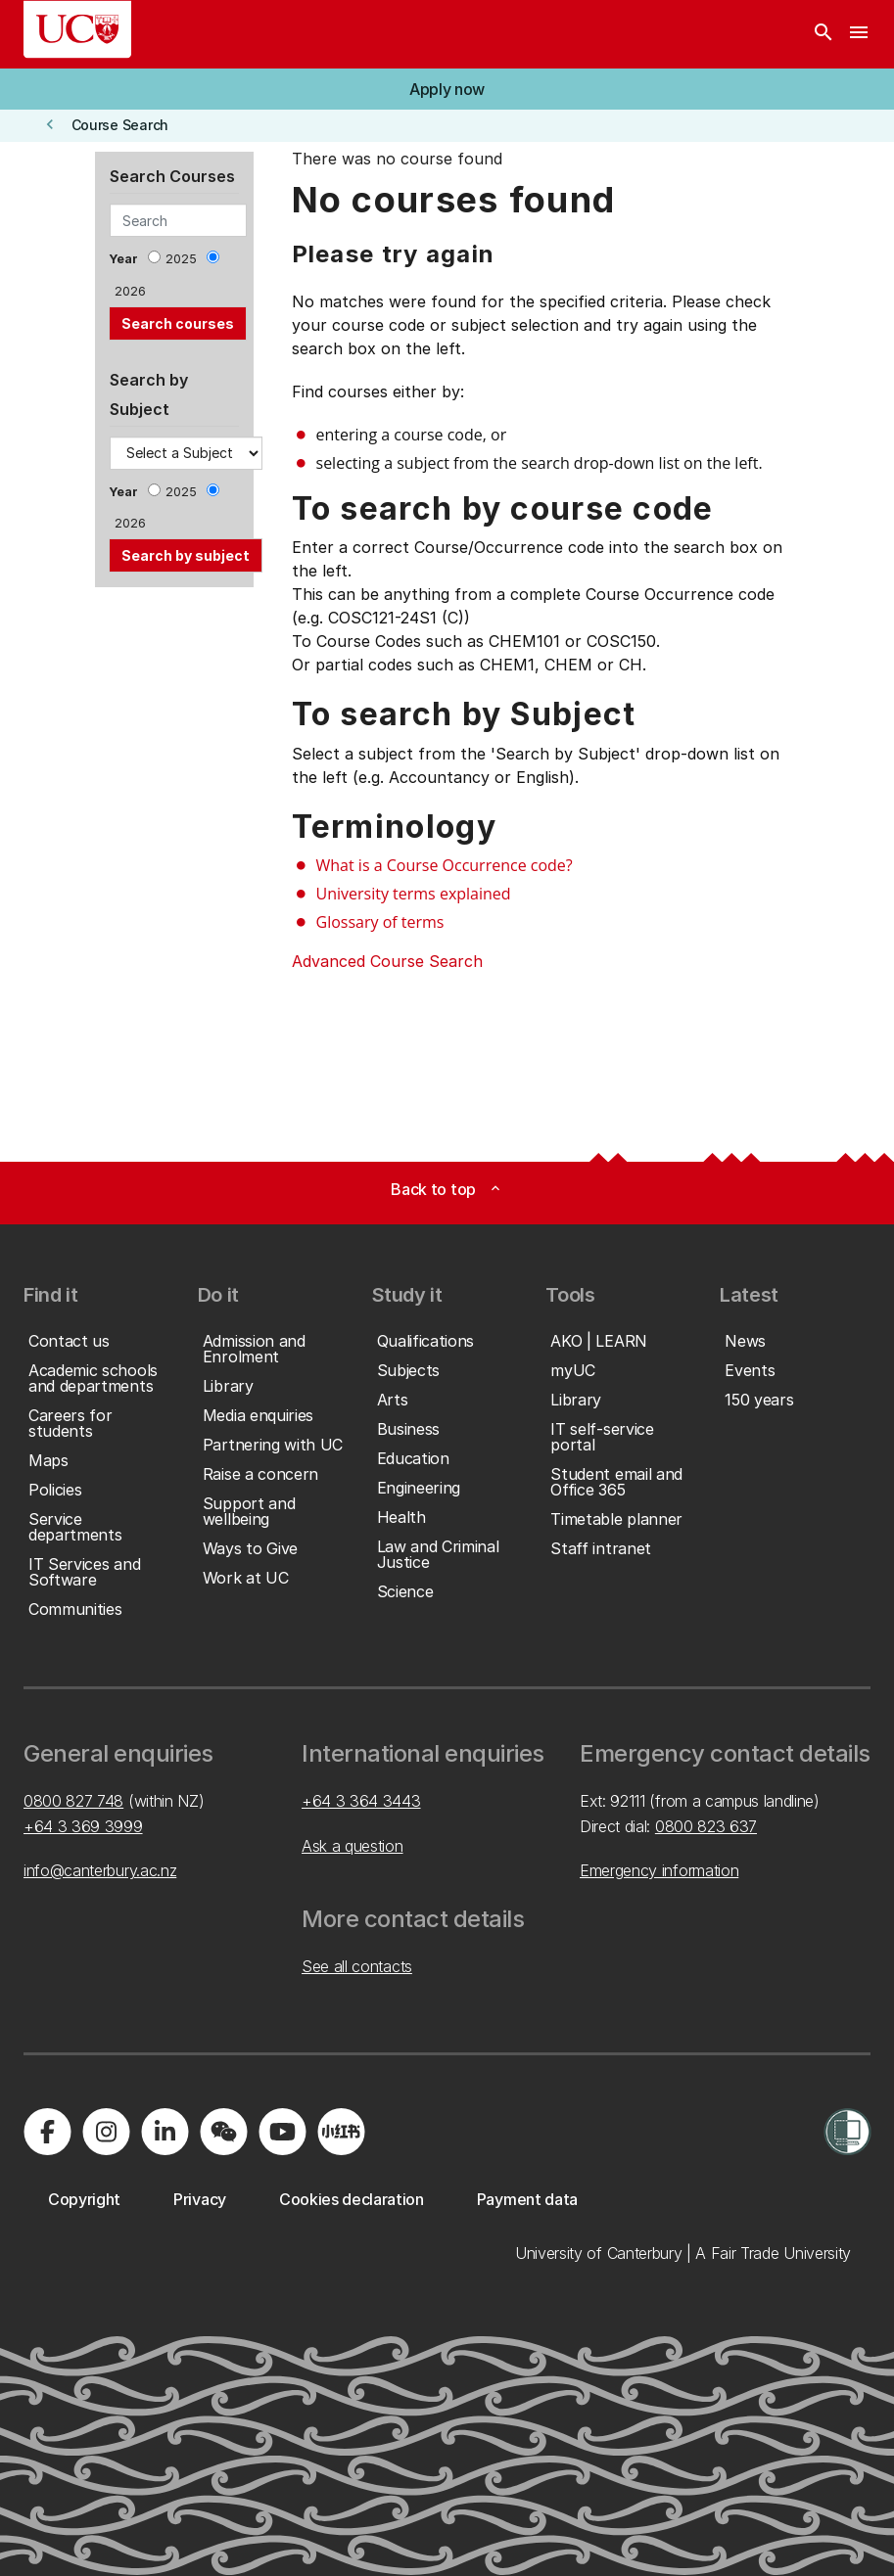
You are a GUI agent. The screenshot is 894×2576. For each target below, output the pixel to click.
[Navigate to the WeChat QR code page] (223, 2131)
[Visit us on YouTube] (282, 2131)
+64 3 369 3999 (83, 1826)
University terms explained (413, 893)
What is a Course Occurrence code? (444, 865)
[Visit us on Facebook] (47, 2131)
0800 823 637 (706, 1826)
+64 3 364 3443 (361, 1801)
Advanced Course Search (387, 961)
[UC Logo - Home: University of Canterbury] (77, 29)
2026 (130, 291)
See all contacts (357, 1966)
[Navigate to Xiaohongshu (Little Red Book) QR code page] (340, 2131)
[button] (447, 89)
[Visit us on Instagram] (105, 2131)
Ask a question (352, 1846)
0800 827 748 (73, 1801)
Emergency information (659, 1870)
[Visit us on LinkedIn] (164, 2131)
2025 (181, 259)
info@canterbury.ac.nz (100, 1870)
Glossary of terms (380, 922)
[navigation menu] (858, 34)
